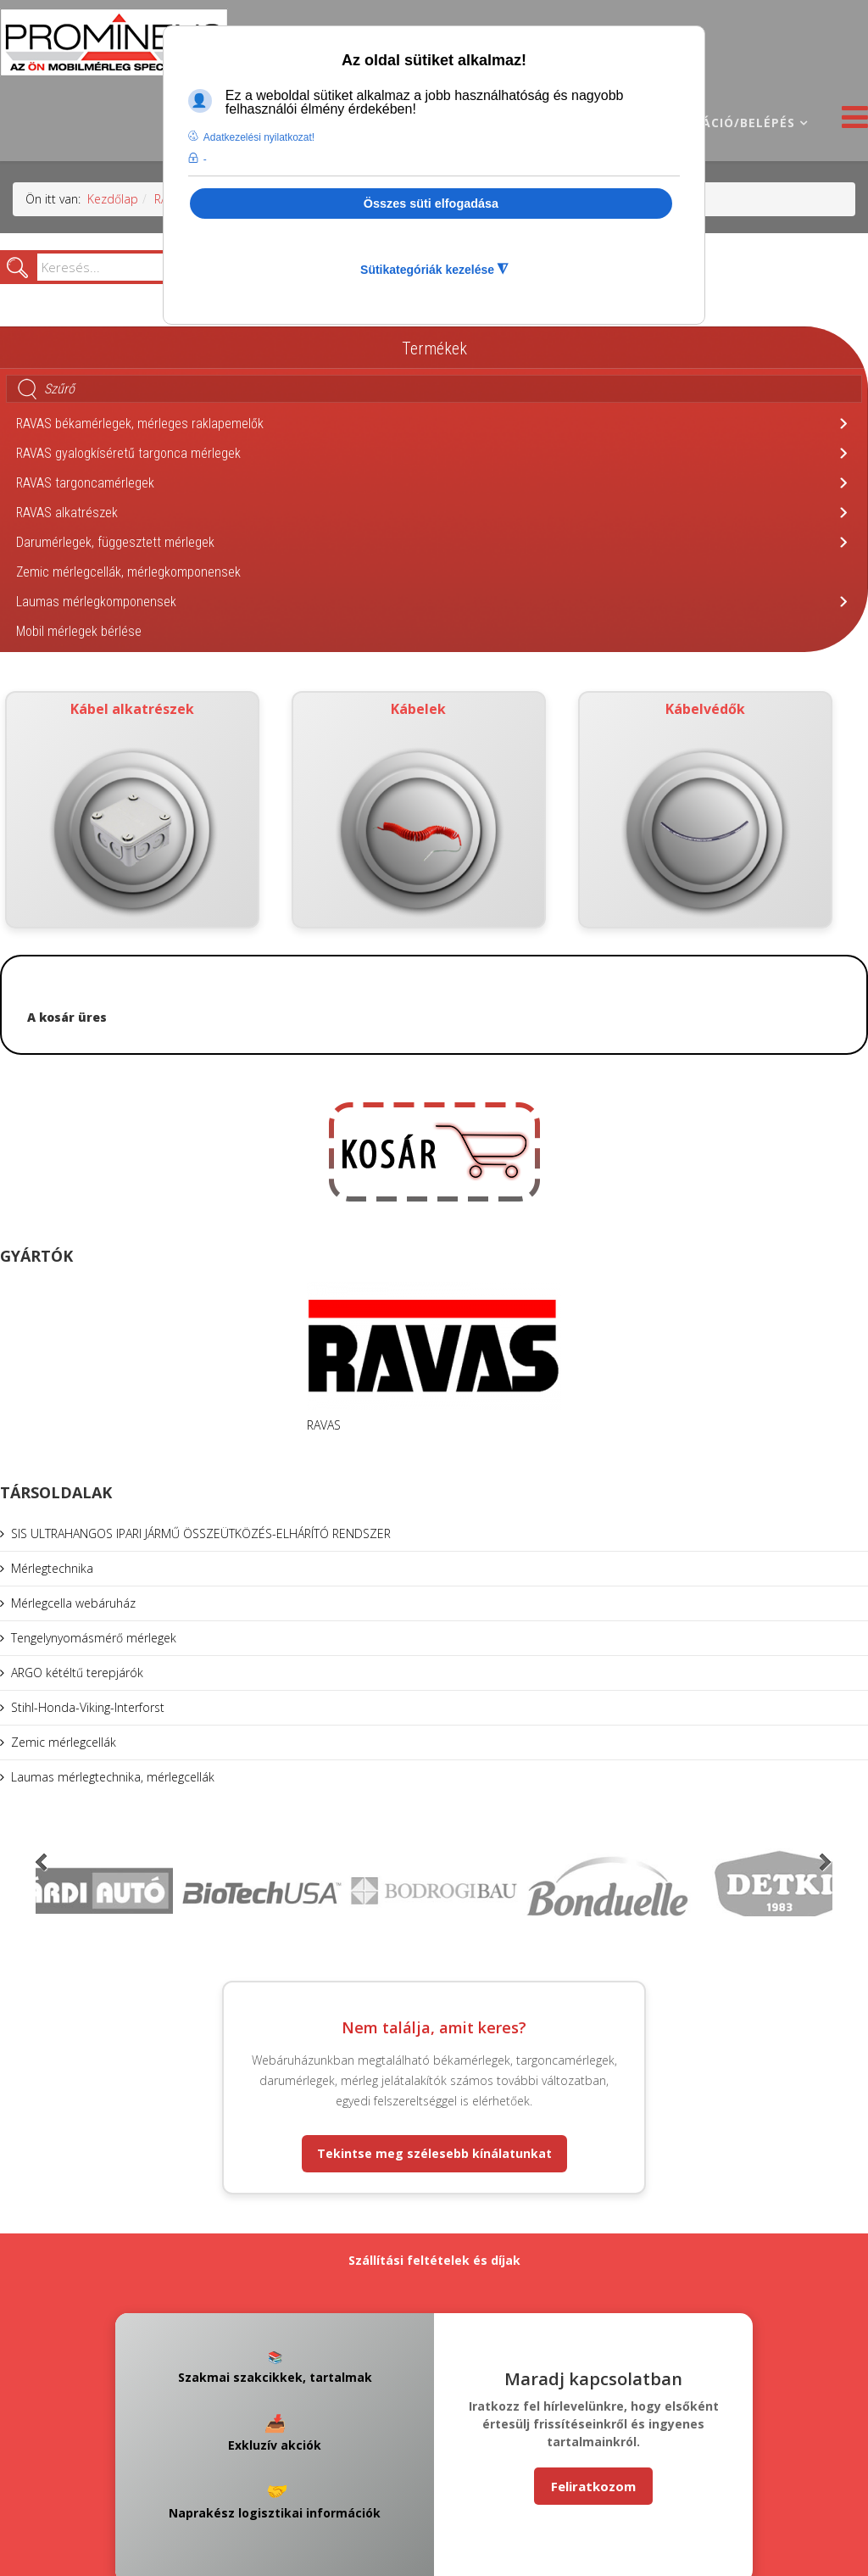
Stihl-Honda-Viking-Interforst (87, 1707)
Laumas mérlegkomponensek (96, 602)
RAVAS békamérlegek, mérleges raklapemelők (140, 423)
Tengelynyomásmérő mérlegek (93, 1638)
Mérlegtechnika (52, 1568)
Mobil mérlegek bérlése (79, 631)
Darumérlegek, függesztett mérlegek (115, 542)
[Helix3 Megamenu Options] (850, 122)
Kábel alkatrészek (133, 809)
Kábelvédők (705, 809)
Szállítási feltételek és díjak (434, 2260)
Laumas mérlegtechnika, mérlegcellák (112, 1777)
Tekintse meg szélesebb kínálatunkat (434, 2153)
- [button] (205, 159)
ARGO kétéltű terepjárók (77, 1672)
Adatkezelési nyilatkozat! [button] (258, 137)
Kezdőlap (112, 199)
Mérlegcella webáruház (73, 1603)
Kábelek (419, 809)
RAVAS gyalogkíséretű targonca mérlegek (128, 453)
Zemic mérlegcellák (63, 1742)
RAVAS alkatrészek (67, 513)
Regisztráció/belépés (716, 122)
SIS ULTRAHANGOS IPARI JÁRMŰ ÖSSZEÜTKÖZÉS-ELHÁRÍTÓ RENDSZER (201, 1533)
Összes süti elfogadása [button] (431, 203)
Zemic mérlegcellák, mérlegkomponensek (128, 572)
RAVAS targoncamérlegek (85, 483)
